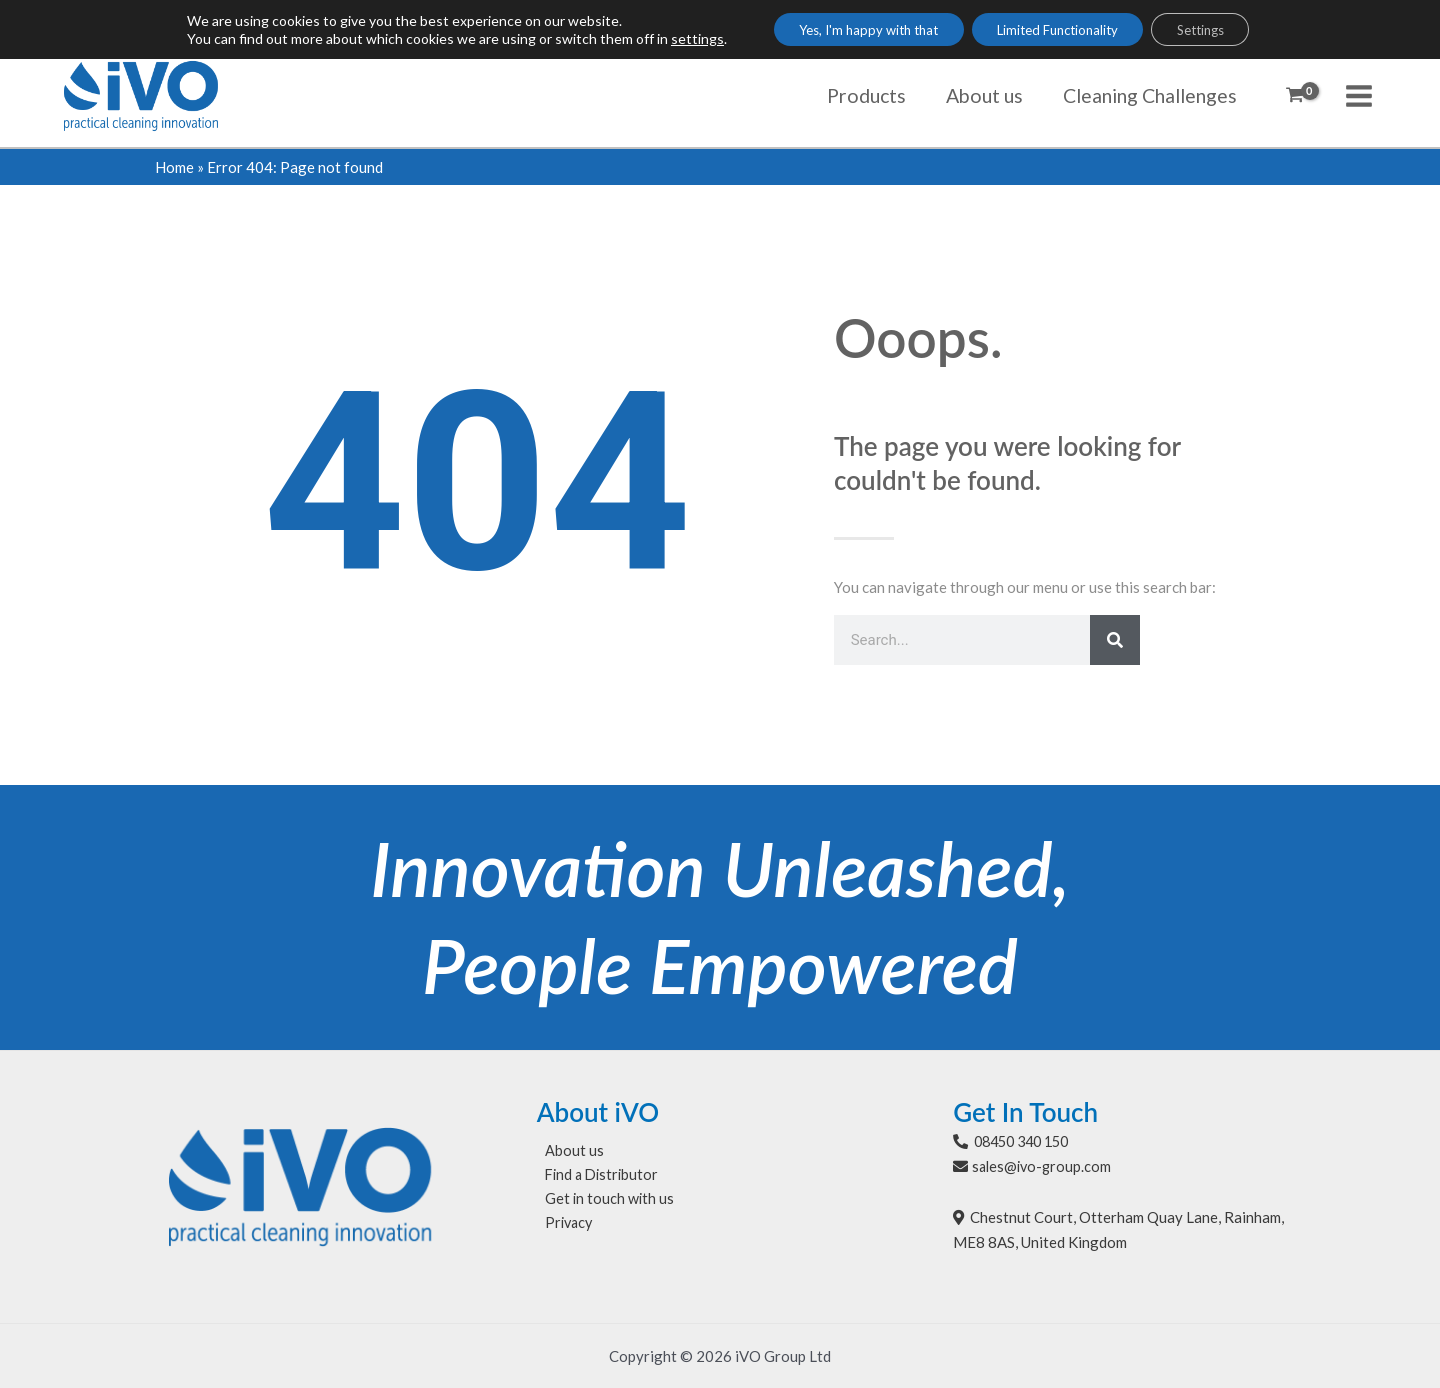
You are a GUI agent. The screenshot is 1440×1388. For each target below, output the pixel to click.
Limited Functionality (1060, 30)
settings (669, 39)
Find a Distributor (596, 1176)
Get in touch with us (602, 1201)
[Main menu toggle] (1359, 95)
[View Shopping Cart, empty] (1295, 96)
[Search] (1115, 640)
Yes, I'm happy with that (852, 30)
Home (174, 167)
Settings (1220, 30)
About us (566, 1151)
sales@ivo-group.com (1044, 1166)
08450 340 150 (1026, 1141)
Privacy (562, 1226)
